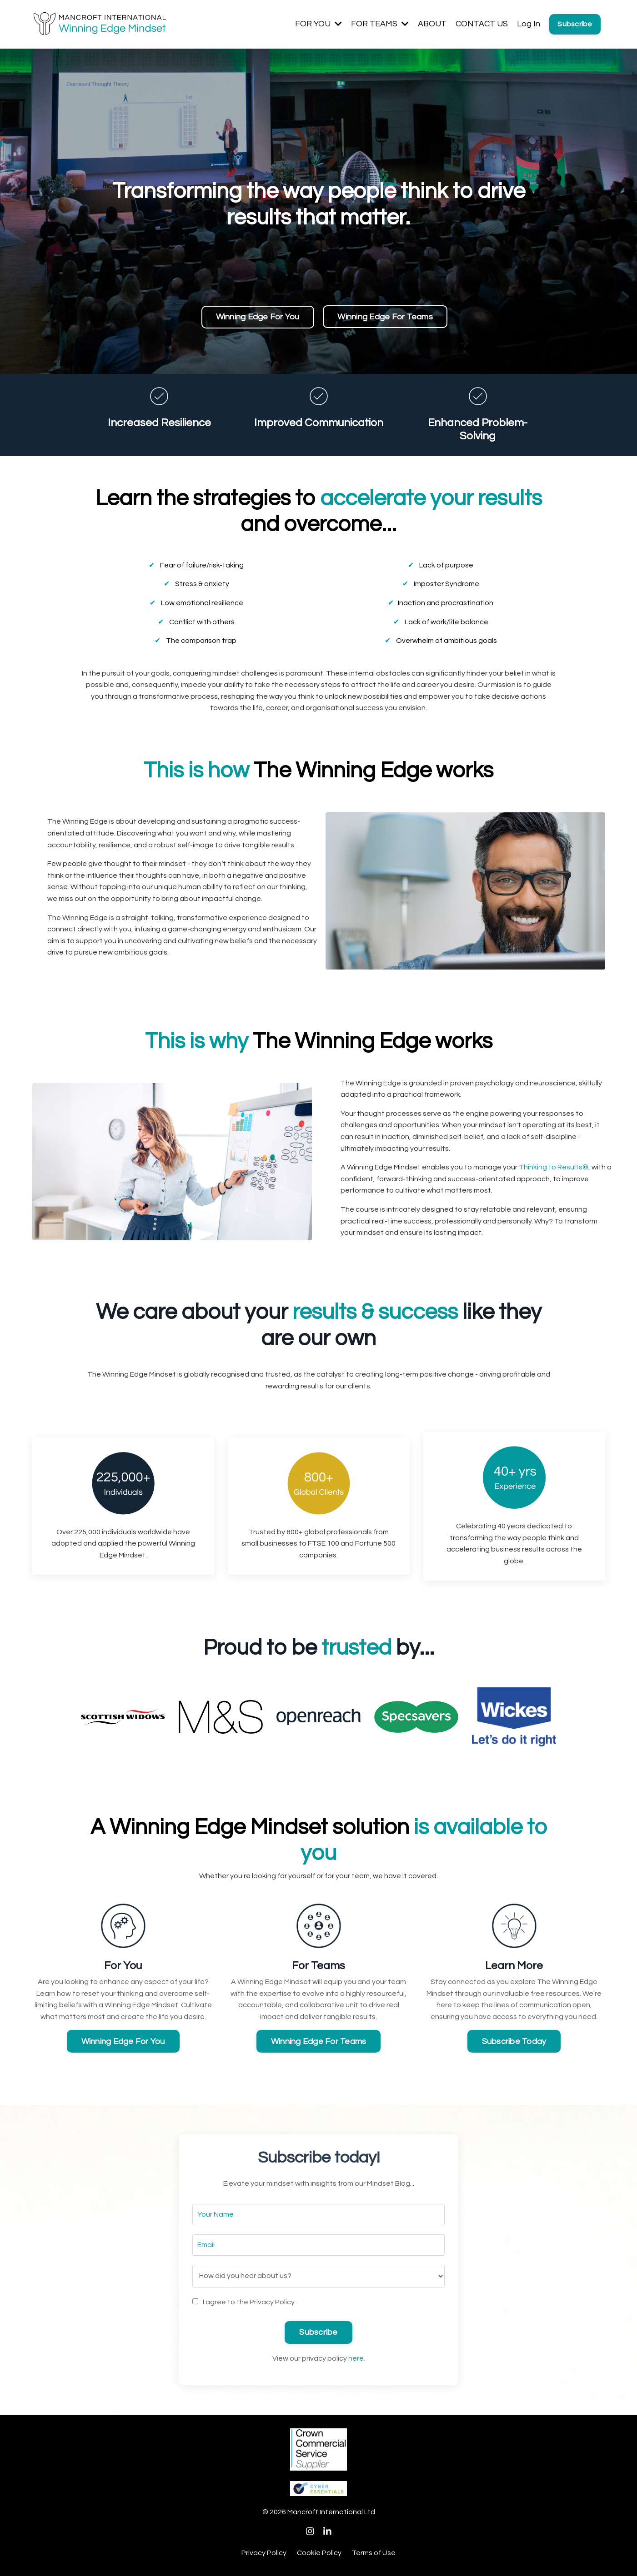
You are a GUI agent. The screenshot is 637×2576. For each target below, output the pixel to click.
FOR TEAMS (380, 24)
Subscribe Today (514, 2042)
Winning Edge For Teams (385, 317)
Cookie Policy (319, 2554)
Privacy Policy (263, 2554)
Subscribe (574, 24)
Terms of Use (374, 2554)
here (356, 2359)
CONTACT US (482, 24)
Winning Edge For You (258, 317)
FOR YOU (318, 24)
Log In (528, 24)
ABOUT (432, 24)
